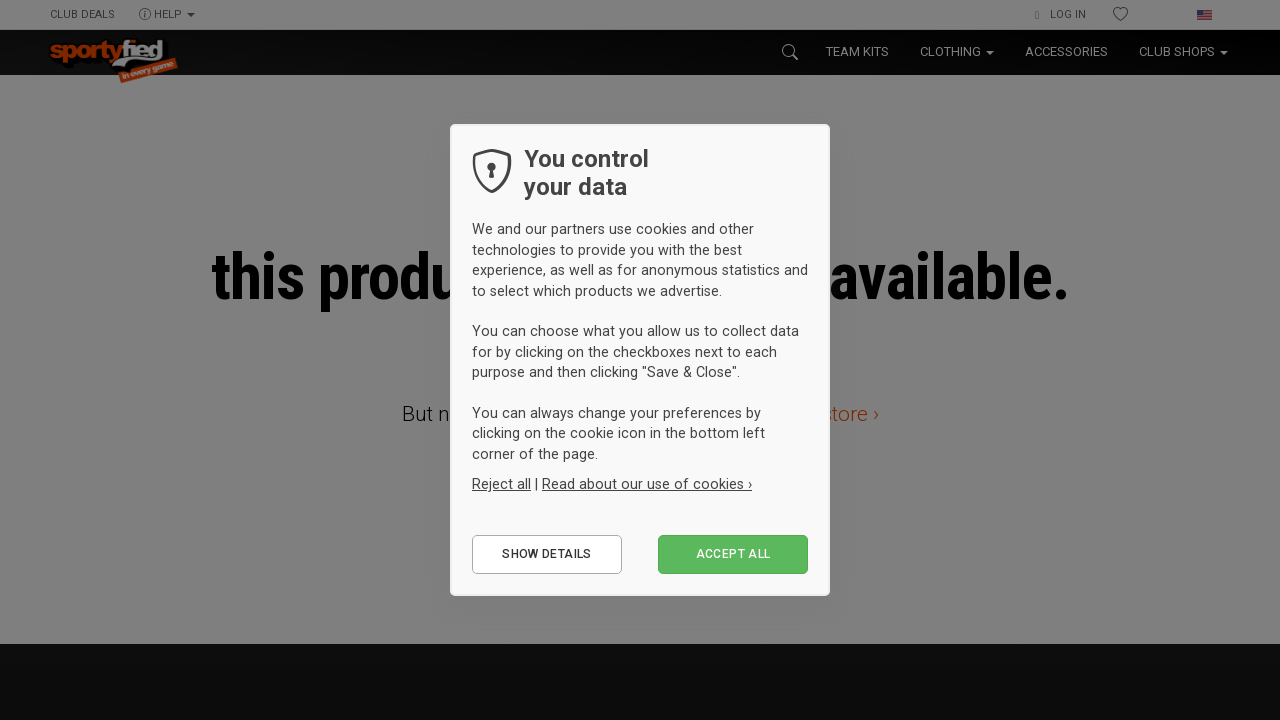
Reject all (501, 484)
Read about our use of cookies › (647, 484)
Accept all (733, 554)
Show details (546, 554)
